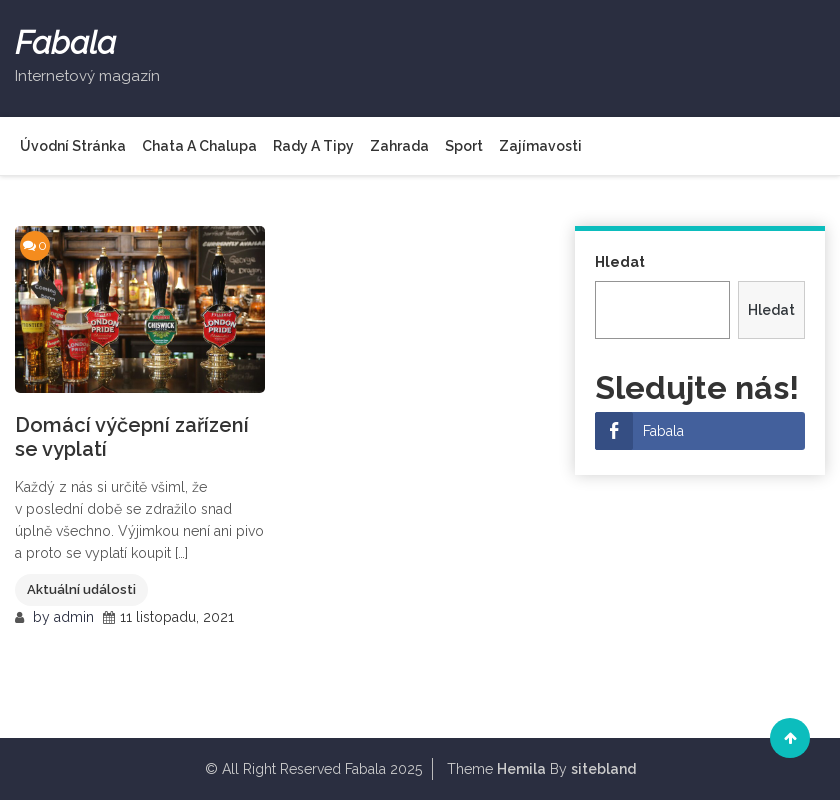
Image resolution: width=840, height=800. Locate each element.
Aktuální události (81, 589)
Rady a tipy (313, 146)
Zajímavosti (540, 146)
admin (74, 617)
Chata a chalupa (199, 146)
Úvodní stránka (73, 146)
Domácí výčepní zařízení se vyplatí (132, 437)
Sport (464, 146)
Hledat (620, 262)
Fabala (65, 43)
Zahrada (399, 146)
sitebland (603, 769)
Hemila (521, 769)
